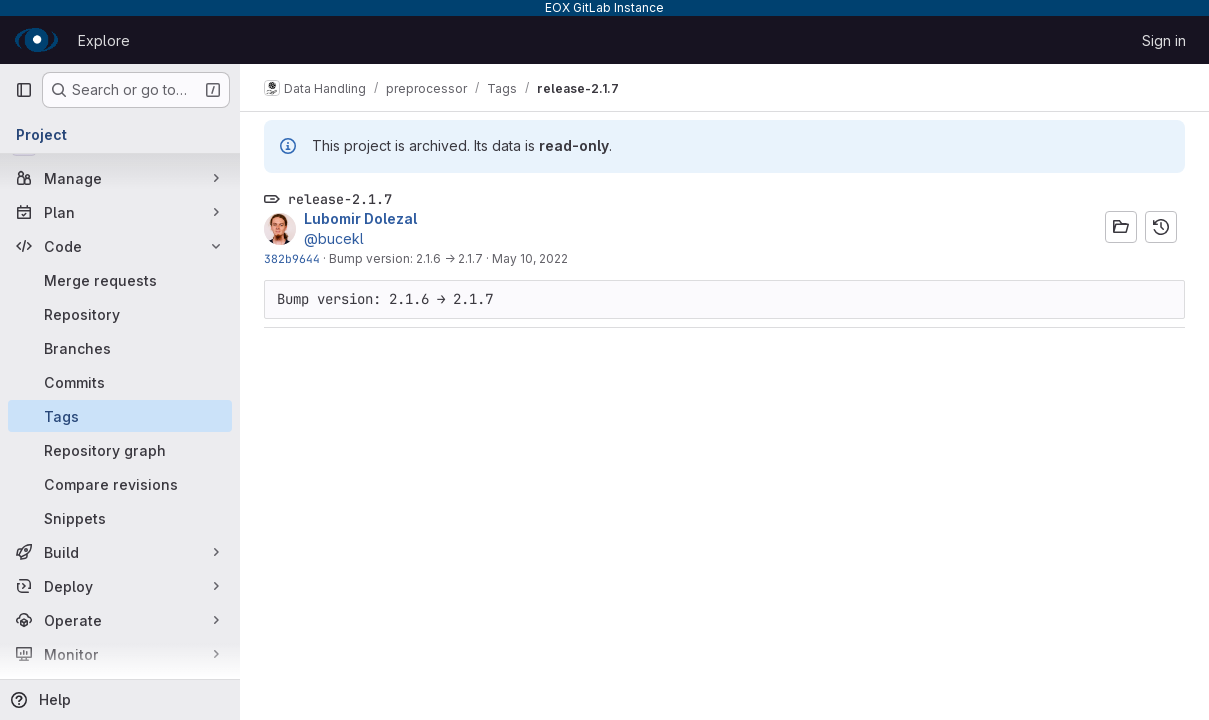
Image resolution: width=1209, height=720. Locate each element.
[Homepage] (36, 40)
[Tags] (120, 416)
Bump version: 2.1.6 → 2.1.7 (406, 258)
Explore (104, 40)
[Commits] (120, 382)
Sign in (1164, 40)
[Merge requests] (120, 280)
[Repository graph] (120, 450)
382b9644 (292, 258)
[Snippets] (120, 518)
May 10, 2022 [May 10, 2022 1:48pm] (530, 258)
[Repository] (120, 314)
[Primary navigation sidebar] (24, 90)
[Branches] (120, 348)
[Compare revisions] (120, 484)
